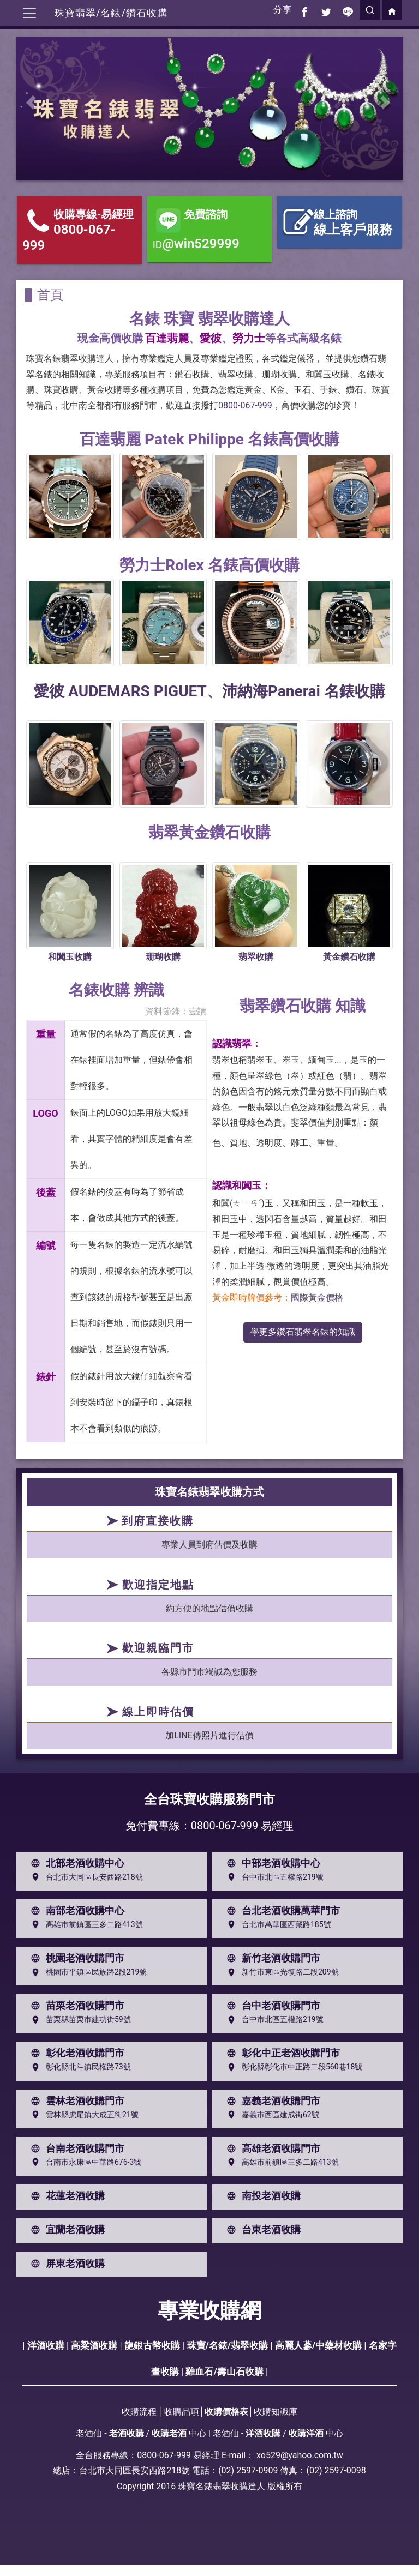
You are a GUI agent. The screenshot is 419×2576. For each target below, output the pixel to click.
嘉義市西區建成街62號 (270, 2115)
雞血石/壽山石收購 (224, 2371)
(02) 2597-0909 (248, 2470)
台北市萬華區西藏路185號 (276, 1924)
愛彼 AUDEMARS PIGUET (120, 691)
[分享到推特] (326, 10)
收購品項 (181, 2411)
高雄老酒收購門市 (271, 2148)
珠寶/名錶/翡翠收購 (227, 2345)
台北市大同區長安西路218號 (84, 1877)
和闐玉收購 (70, 957)
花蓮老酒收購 (65, 2196)
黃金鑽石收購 (349, 957)
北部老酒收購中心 (75, 1863)
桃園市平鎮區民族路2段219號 (86, 1972)
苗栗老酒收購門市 (75, 2006)
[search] (370, 10)
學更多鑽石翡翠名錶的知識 (302, 1332)
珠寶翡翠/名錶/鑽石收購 (111, 13)
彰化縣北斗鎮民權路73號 (78, 2067)
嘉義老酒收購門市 (271, 2101)
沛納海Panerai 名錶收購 (303, 691)
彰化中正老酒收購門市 (281, 2053)
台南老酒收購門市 (75, 2148)
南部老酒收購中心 (75, 1911)
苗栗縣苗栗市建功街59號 (78, 2020)
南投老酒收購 (261, 2196)
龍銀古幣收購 (152, 2345)
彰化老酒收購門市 (75, 2053)
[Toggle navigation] (29, 13)
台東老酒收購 (261, 2230)
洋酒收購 (45, 2345)
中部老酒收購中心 (271, 1863)
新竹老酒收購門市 (271, 1958)
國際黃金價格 (317, 1297)
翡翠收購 (255, 957)
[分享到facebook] (304, 10)
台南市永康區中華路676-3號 (83, 2162)
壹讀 (197, 1011)
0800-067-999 (245, 405)
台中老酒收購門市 (271, 2006)
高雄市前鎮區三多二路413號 (84, 1924)
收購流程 (139, 2411)
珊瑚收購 (163, 957)
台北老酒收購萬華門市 (281, 1911)
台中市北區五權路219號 (273, 1877)
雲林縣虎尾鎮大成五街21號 (82, 2115)
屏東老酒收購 (65, 2263)
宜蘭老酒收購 (65, 2230)
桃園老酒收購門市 (75, 1958)
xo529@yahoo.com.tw (299, 2455)
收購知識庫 (275, 2411)
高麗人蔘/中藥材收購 (318, 2345)
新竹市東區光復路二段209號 (280, 1972)
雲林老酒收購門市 (75, 2101)
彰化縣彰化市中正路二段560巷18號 (292, 2067)
